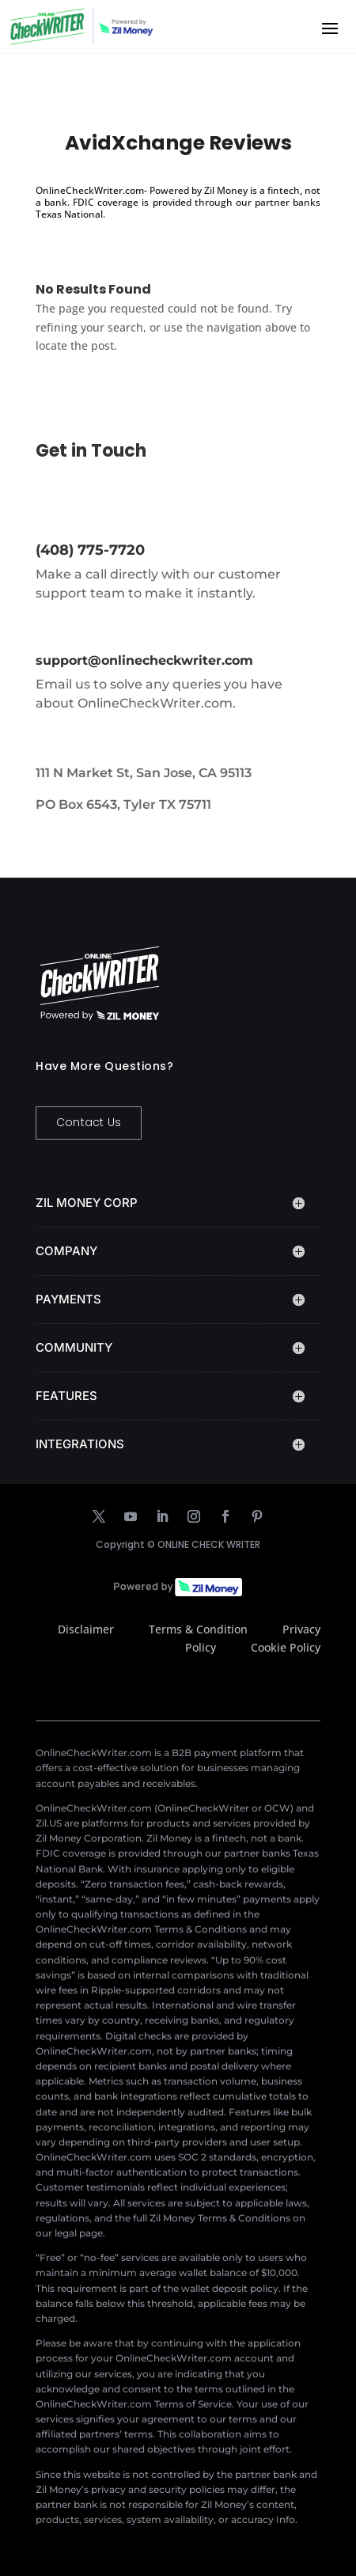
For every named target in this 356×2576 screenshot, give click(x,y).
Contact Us (88, 1122)
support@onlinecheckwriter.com (144, 660)
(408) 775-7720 (90, 550)
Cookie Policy (285, 1647)
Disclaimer (86, 1629)
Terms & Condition (198, 1629)
